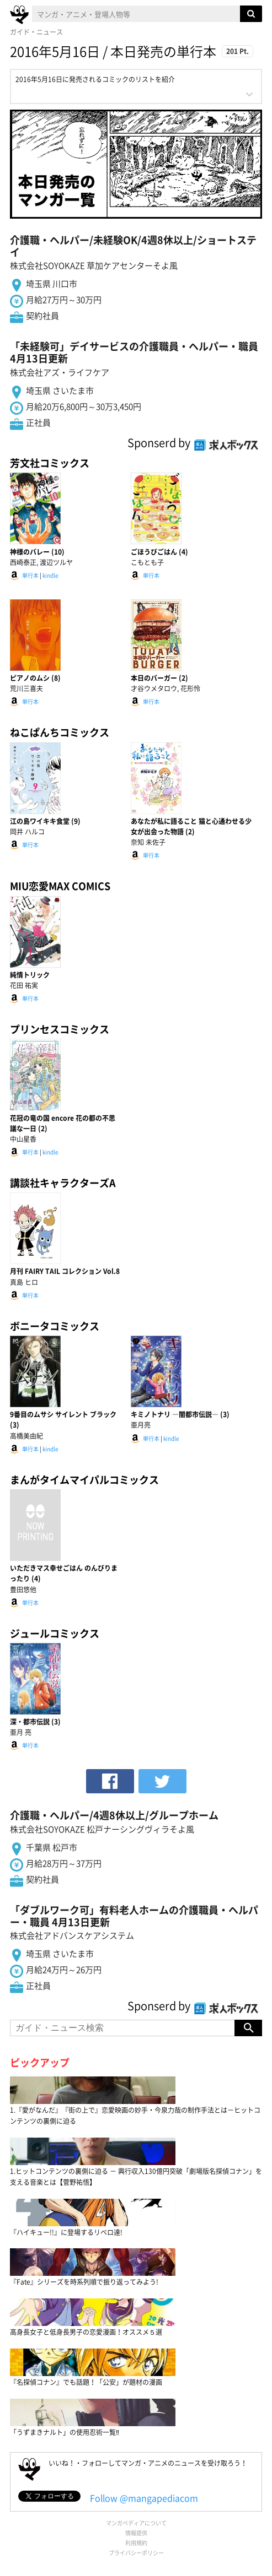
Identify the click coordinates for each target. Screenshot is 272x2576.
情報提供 (136, 2533)
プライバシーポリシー (136, 2552)
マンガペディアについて (136, 2523)
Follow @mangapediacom (144, 2497)
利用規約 (136, 2543)
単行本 (30, 575)
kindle (50, 575)
